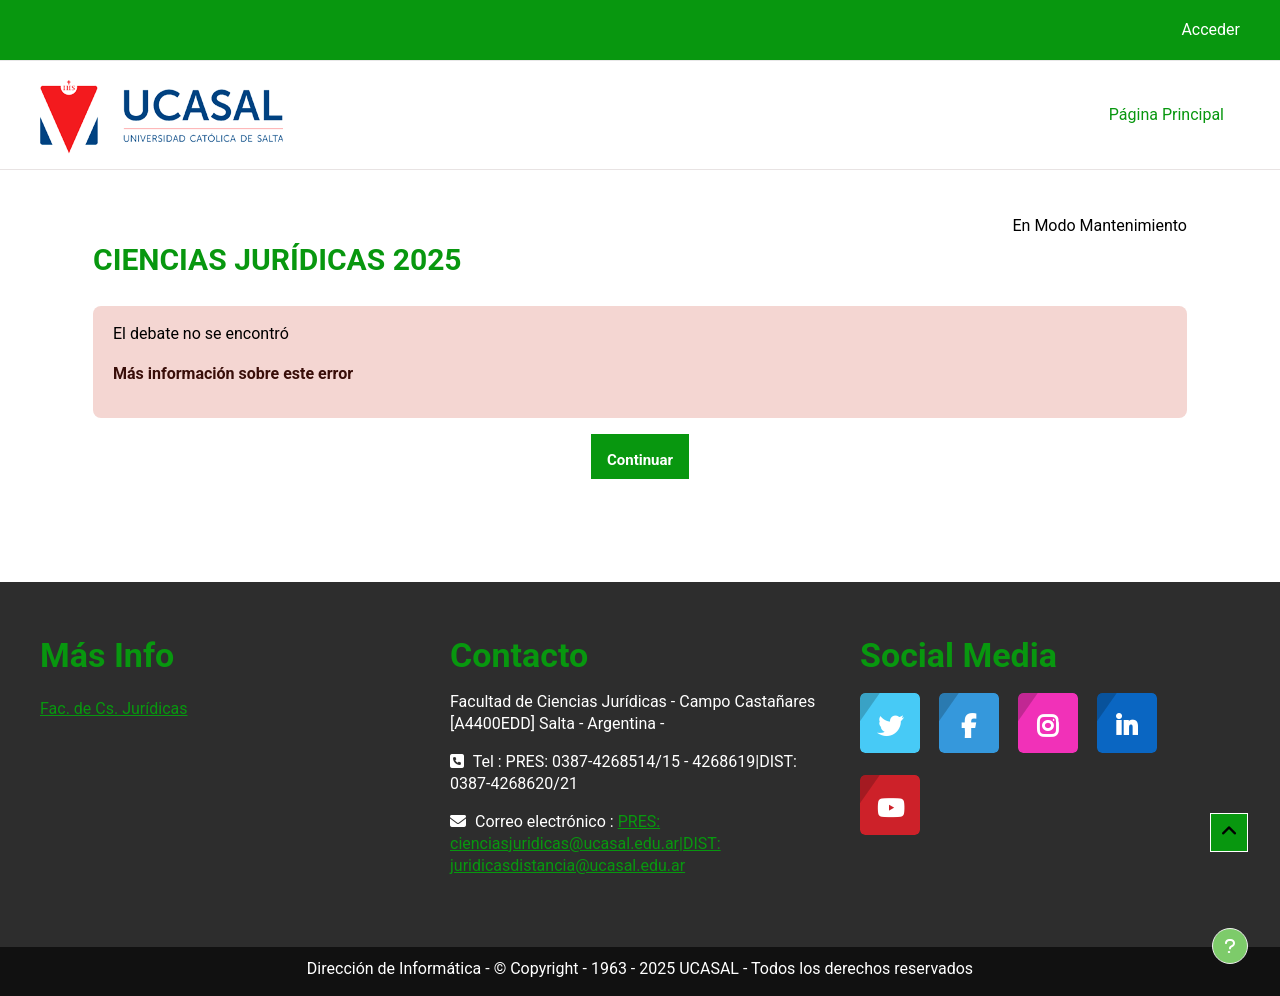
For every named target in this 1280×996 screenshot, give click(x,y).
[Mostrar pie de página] (1230, 946)
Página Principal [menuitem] (1166, 114)
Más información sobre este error (233, 373)
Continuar (640, 460)
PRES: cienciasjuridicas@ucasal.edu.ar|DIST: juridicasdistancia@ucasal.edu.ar (585, 843)
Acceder (1210, 29)
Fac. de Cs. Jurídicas (113, 708)
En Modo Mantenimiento (1099, 225)
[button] (1229, 833)
